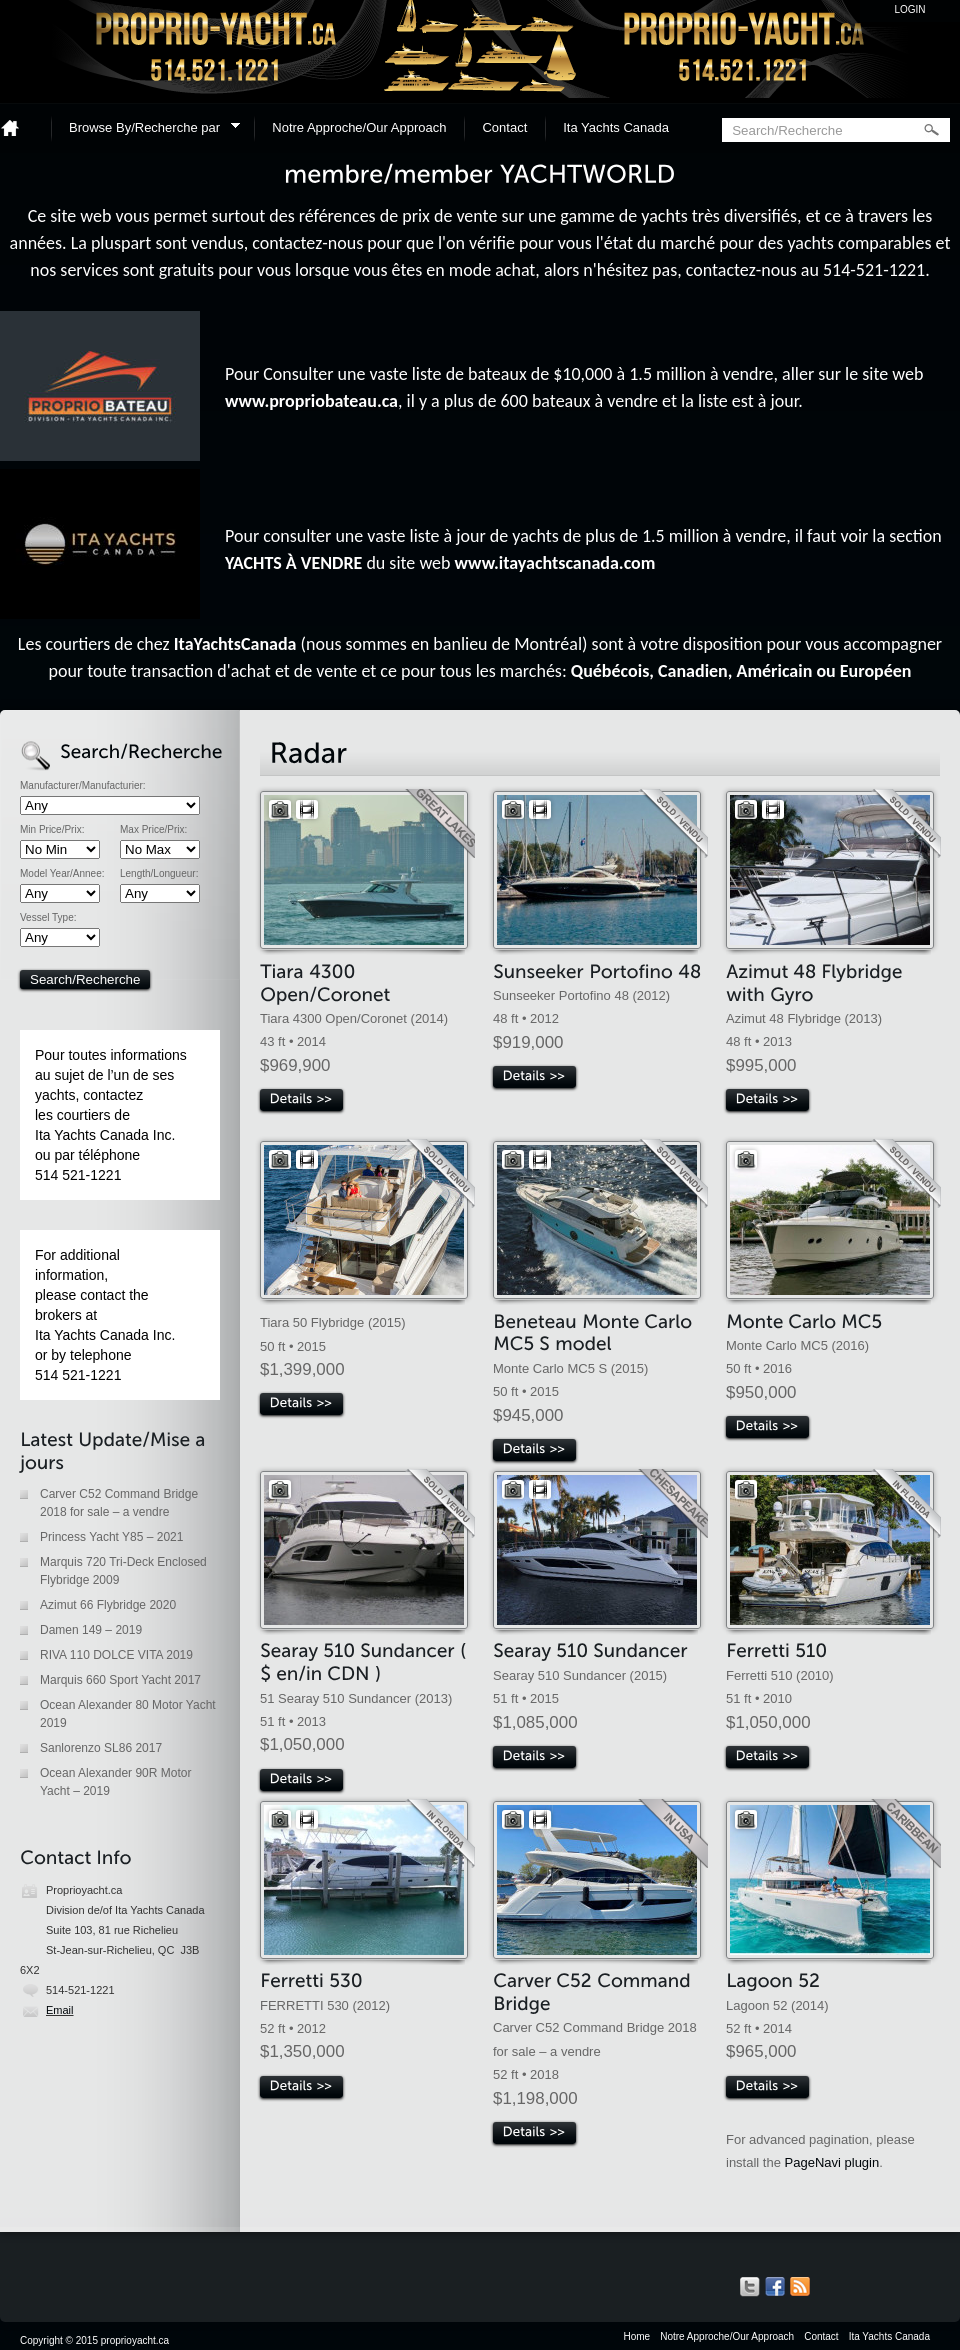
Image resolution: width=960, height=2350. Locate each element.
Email (60, 2010)
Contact (504, 127)
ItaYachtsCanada (235, 644)
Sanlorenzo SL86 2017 (101, 1748)
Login (909, 9)
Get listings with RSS (800, 2287)
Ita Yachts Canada (616, 127)
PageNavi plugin (832, 2162)
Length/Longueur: (159, 874)
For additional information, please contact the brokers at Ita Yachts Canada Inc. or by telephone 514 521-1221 (105, 1315)
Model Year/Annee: (62, 874)
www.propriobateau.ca (311, 401)
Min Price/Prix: (52, 830)
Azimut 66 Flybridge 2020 (108, 1605)
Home (18, 127)
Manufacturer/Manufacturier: (83, 786)
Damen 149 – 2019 (91, 1630)
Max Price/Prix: (153, 830)
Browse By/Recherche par (148, 130)
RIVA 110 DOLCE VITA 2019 (116, 1655)
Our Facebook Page (775, 2287)
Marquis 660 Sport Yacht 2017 (120, 1680)
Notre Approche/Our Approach (359, 127)
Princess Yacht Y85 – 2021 (111, 1537)
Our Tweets (750, 2287)
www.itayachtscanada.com (555, 563)
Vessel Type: (48, 918)
